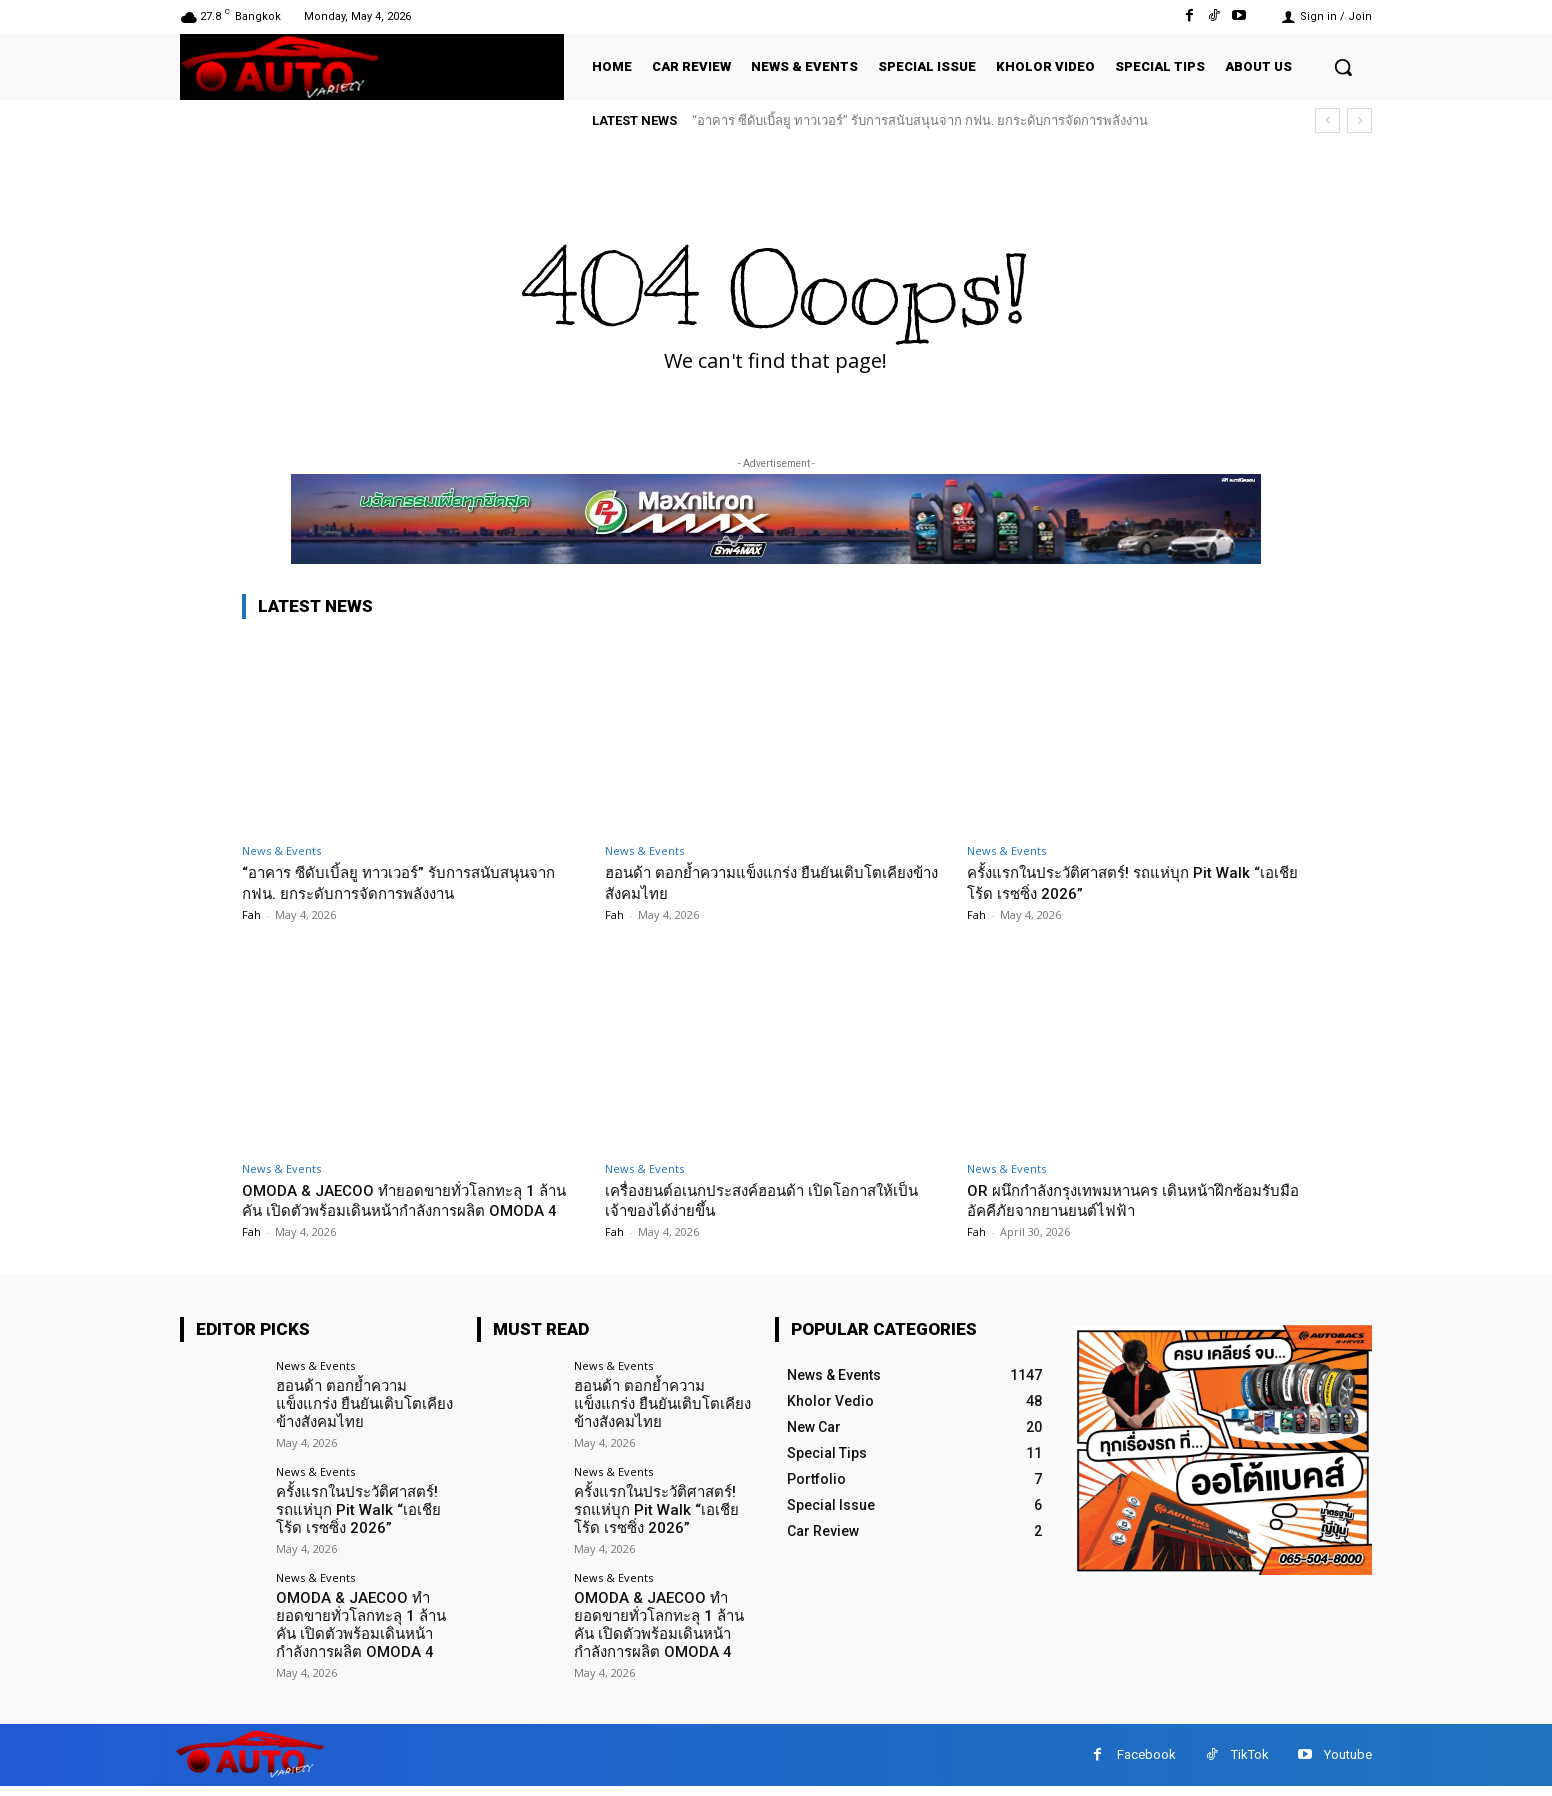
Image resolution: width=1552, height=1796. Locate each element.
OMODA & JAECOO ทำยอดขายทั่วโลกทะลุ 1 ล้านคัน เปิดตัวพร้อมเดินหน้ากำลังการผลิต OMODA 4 (405, 1210)
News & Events (281, 850)
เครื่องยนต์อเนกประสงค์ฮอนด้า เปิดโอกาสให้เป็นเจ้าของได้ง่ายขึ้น (768, 1200)
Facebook (1146, 1764)
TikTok (1250, 1764)
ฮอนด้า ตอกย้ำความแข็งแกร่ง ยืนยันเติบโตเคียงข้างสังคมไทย (366, 1423)
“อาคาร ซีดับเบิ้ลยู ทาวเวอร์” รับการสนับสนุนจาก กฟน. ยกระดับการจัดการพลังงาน (920, 120)
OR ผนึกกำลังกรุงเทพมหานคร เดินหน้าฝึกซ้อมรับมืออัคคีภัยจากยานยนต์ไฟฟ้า (1134, 1200)
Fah (251, 914)
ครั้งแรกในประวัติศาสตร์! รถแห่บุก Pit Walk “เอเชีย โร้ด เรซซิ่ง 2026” (1124, 882)
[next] (1359, 120)
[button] (1343, 67)
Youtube (1348, 1764)
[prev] (1327, 120)
